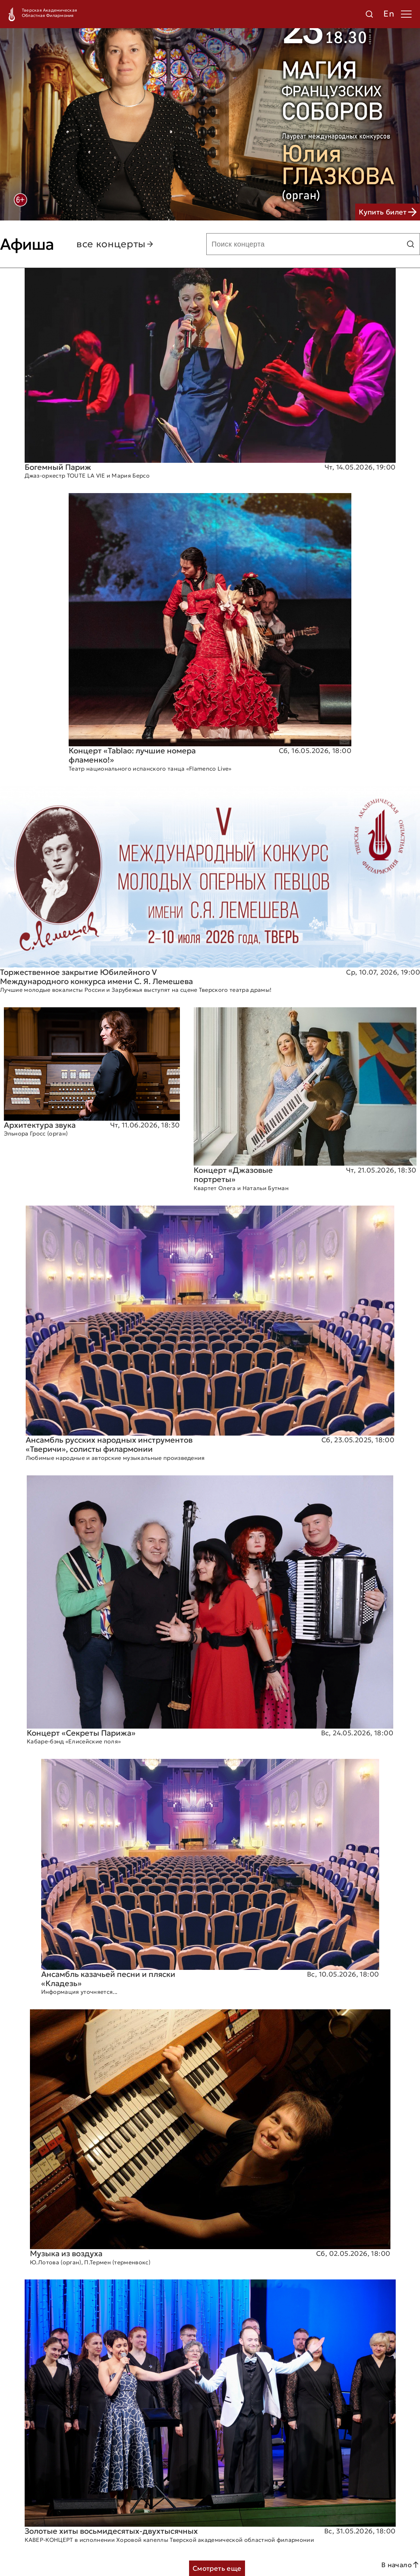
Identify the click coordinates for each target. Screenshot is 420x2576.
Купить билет (387, 212)
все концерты (115, 244)
